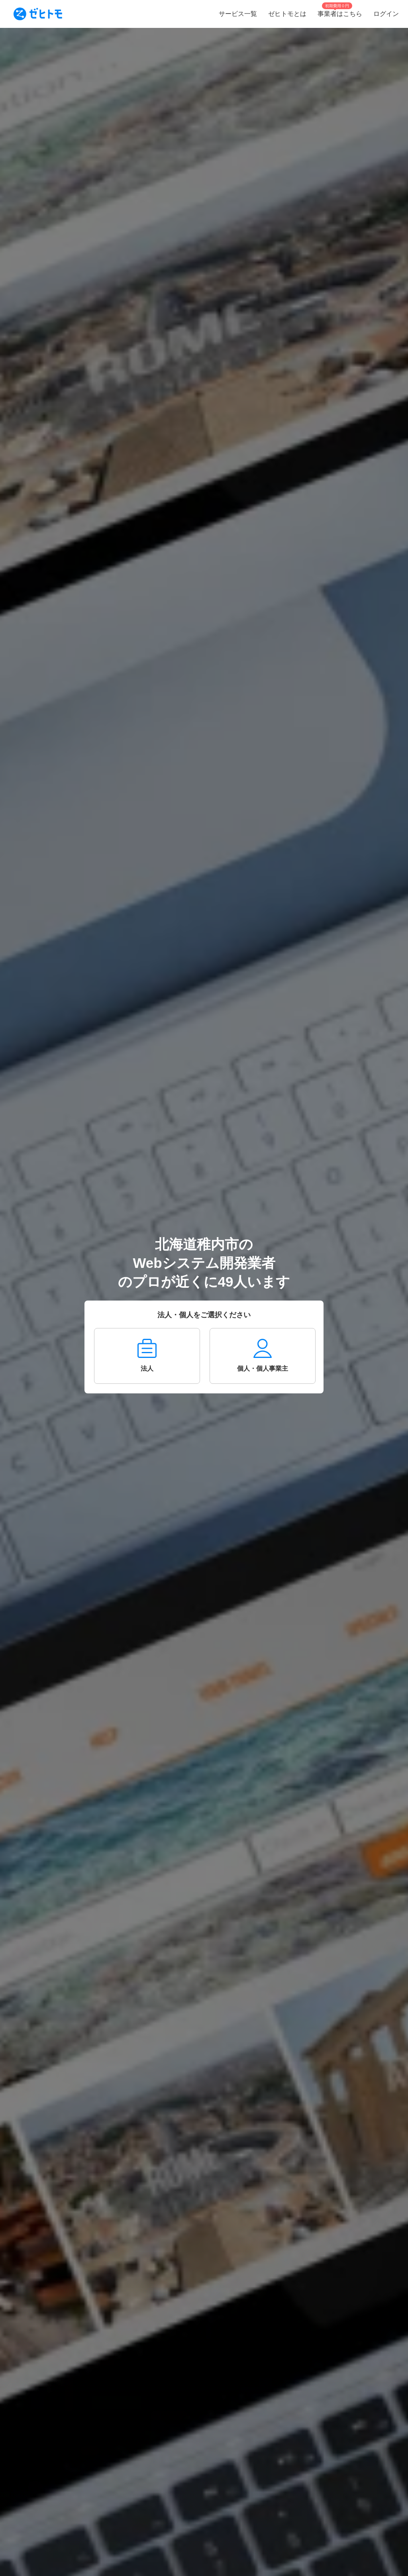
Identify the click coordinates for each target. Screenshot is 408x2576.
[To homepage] (37, 14)
